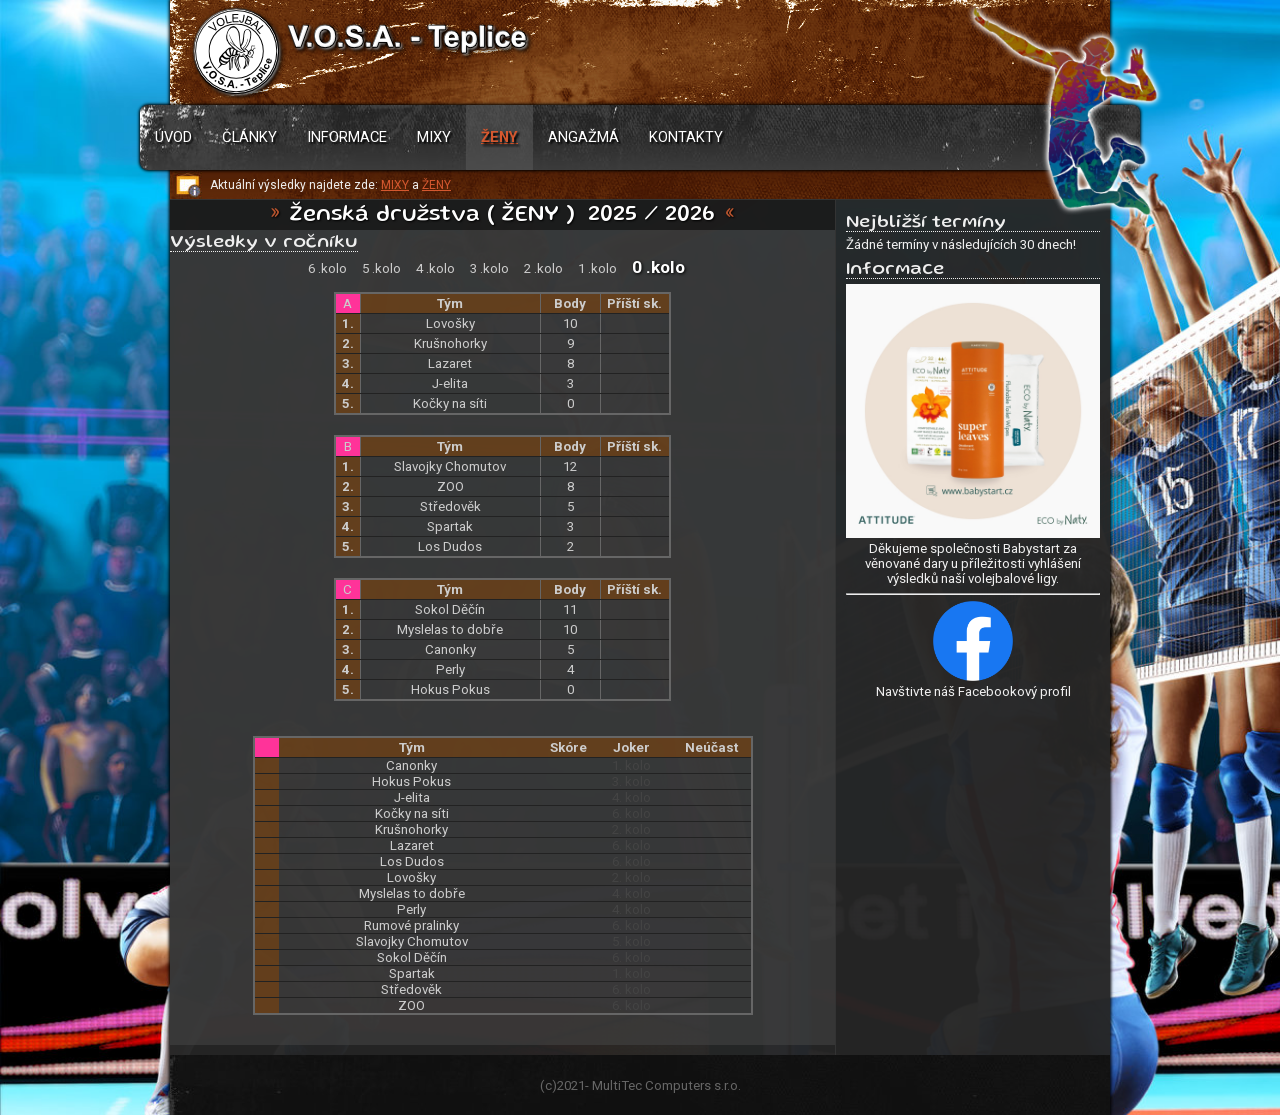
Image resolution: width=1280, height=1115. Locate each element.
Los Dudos (450, 546)
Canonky (450, 649)
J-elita (450, 383)
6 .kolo (327, 268)
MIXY (395, 185)
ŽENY (436, 185)
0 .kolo (658, 267)
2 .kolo (543, 268)
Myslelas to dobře (450, 629)
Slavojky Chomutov (450, 466)
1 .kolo (597, 268)
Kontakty (686, 137)
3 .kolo (489, 268)
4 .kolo (435, 268)
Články (249, 137)
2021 (571, 1085)
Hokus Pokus (450, 689)
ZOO (450, 486)
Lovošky (450, 323)
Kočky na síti (450, 403)
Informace (347, 137)
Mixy (434, 137)
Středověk (450, 506)
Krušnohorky (450, 343)
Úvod (173, 137)
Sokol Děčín (450, 609)
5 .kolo (381, 268)
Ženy (499, 137)
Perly (450, 669)
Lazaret (450, 363)
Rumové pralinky (411, 925)
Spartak (450, 526)
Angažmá (583, 137)
